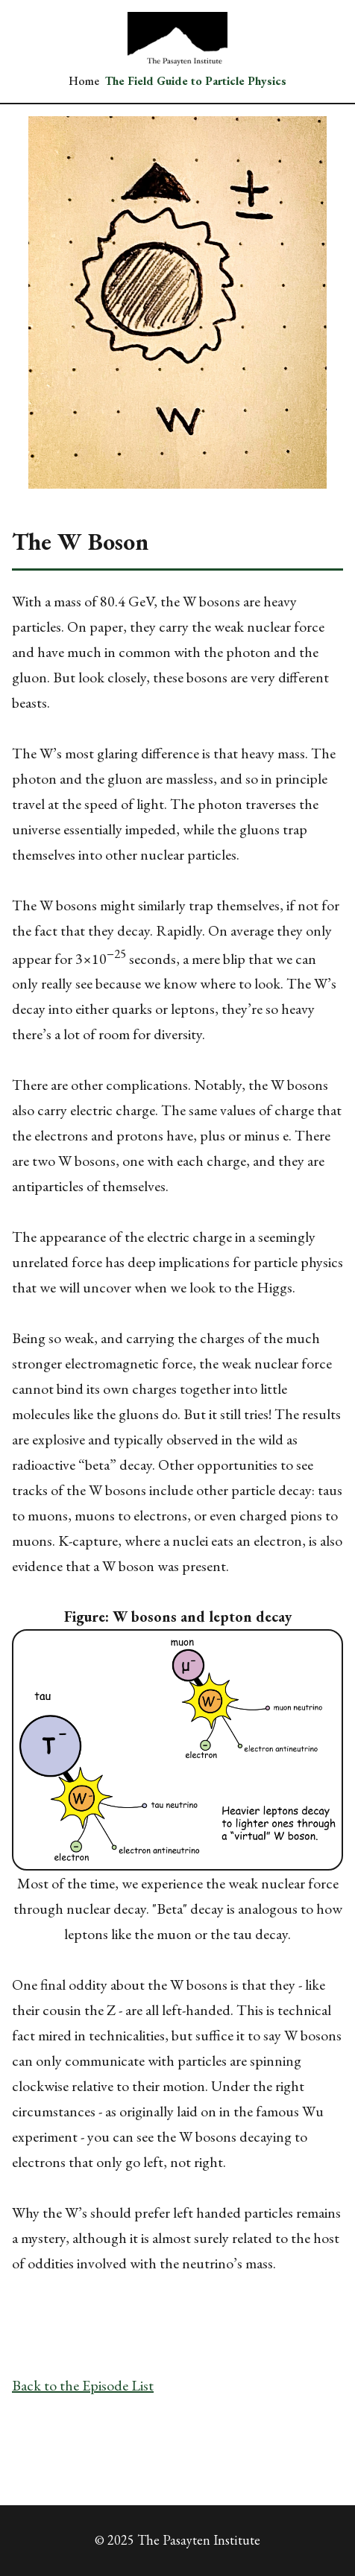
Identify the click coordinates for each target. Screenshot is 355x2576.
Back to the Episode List (83, 2385)
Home (84, 81)
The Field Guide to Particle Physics (195, 81)
